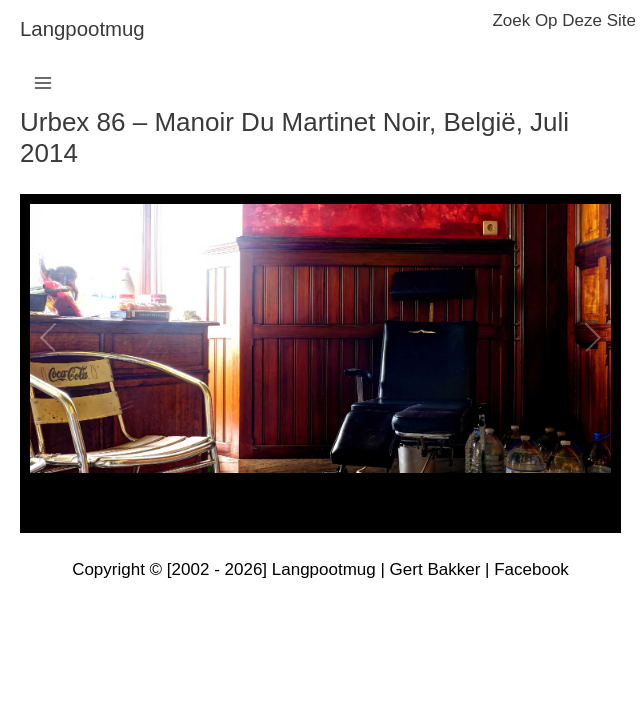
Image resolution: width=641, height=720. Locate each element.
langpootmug (82, 29)
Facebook (531, 569)
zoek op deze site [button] (564, 20)
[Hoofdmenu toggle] (43, 83)
